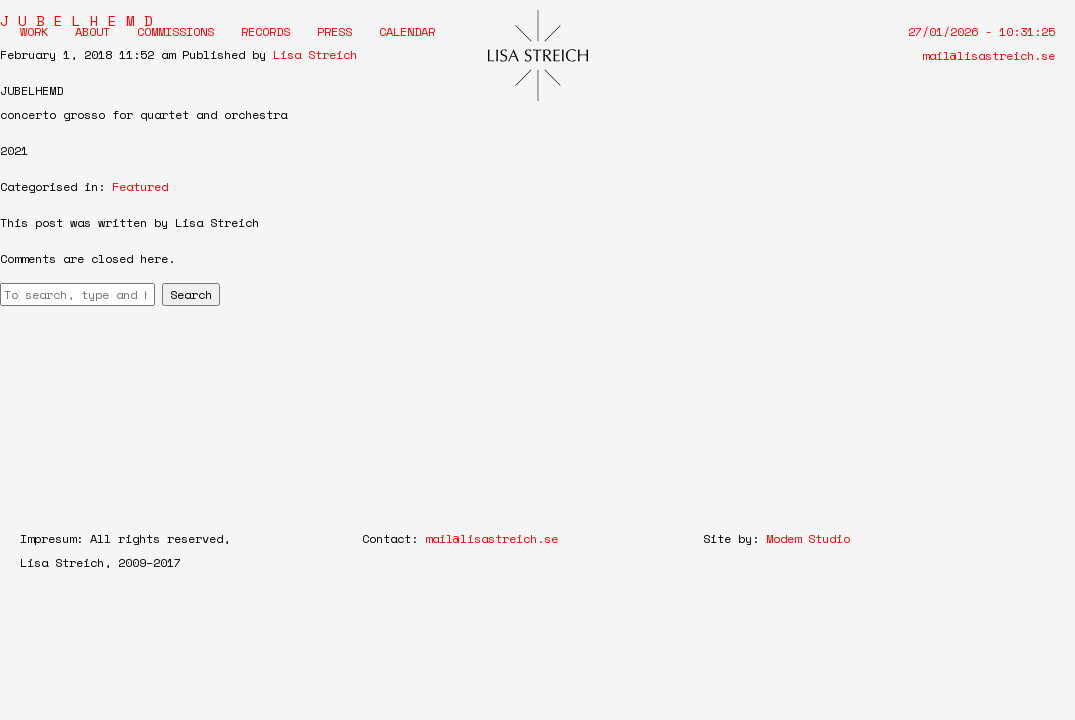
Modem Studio (808, 538)
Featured (140, 186)
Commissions (175, 31)
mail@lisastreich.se (988, 55)
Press (334, 31)
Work (34, 31)
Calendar (407, 31)
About (92, 31)
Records (265, 31)
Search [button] (191, 294)
